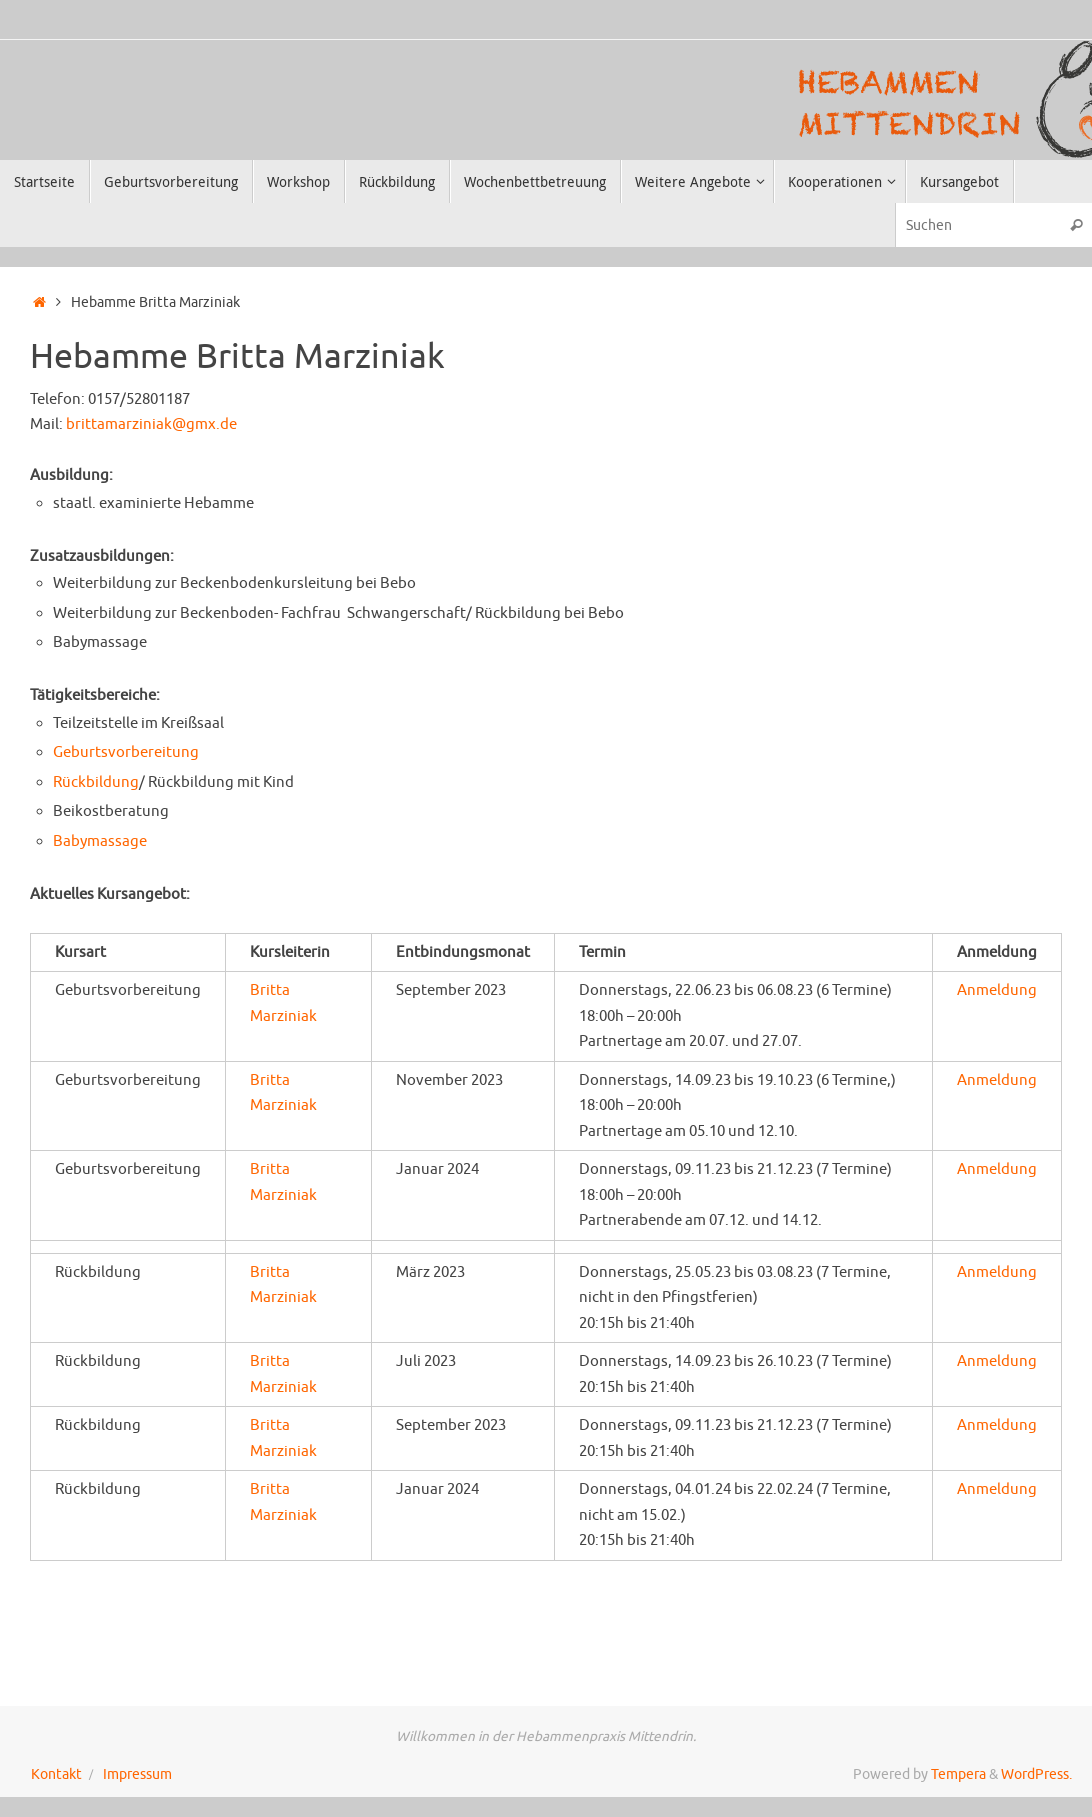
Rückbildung (96, 782)
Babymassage (100, 841)
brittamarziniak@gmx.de (151, 424)
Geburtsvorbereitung (126, 752)
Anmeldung (997, 990)
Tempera (958, 1774)
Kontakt (56, 1774)
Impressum (137, 1774)
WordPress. (1036, 1774)
